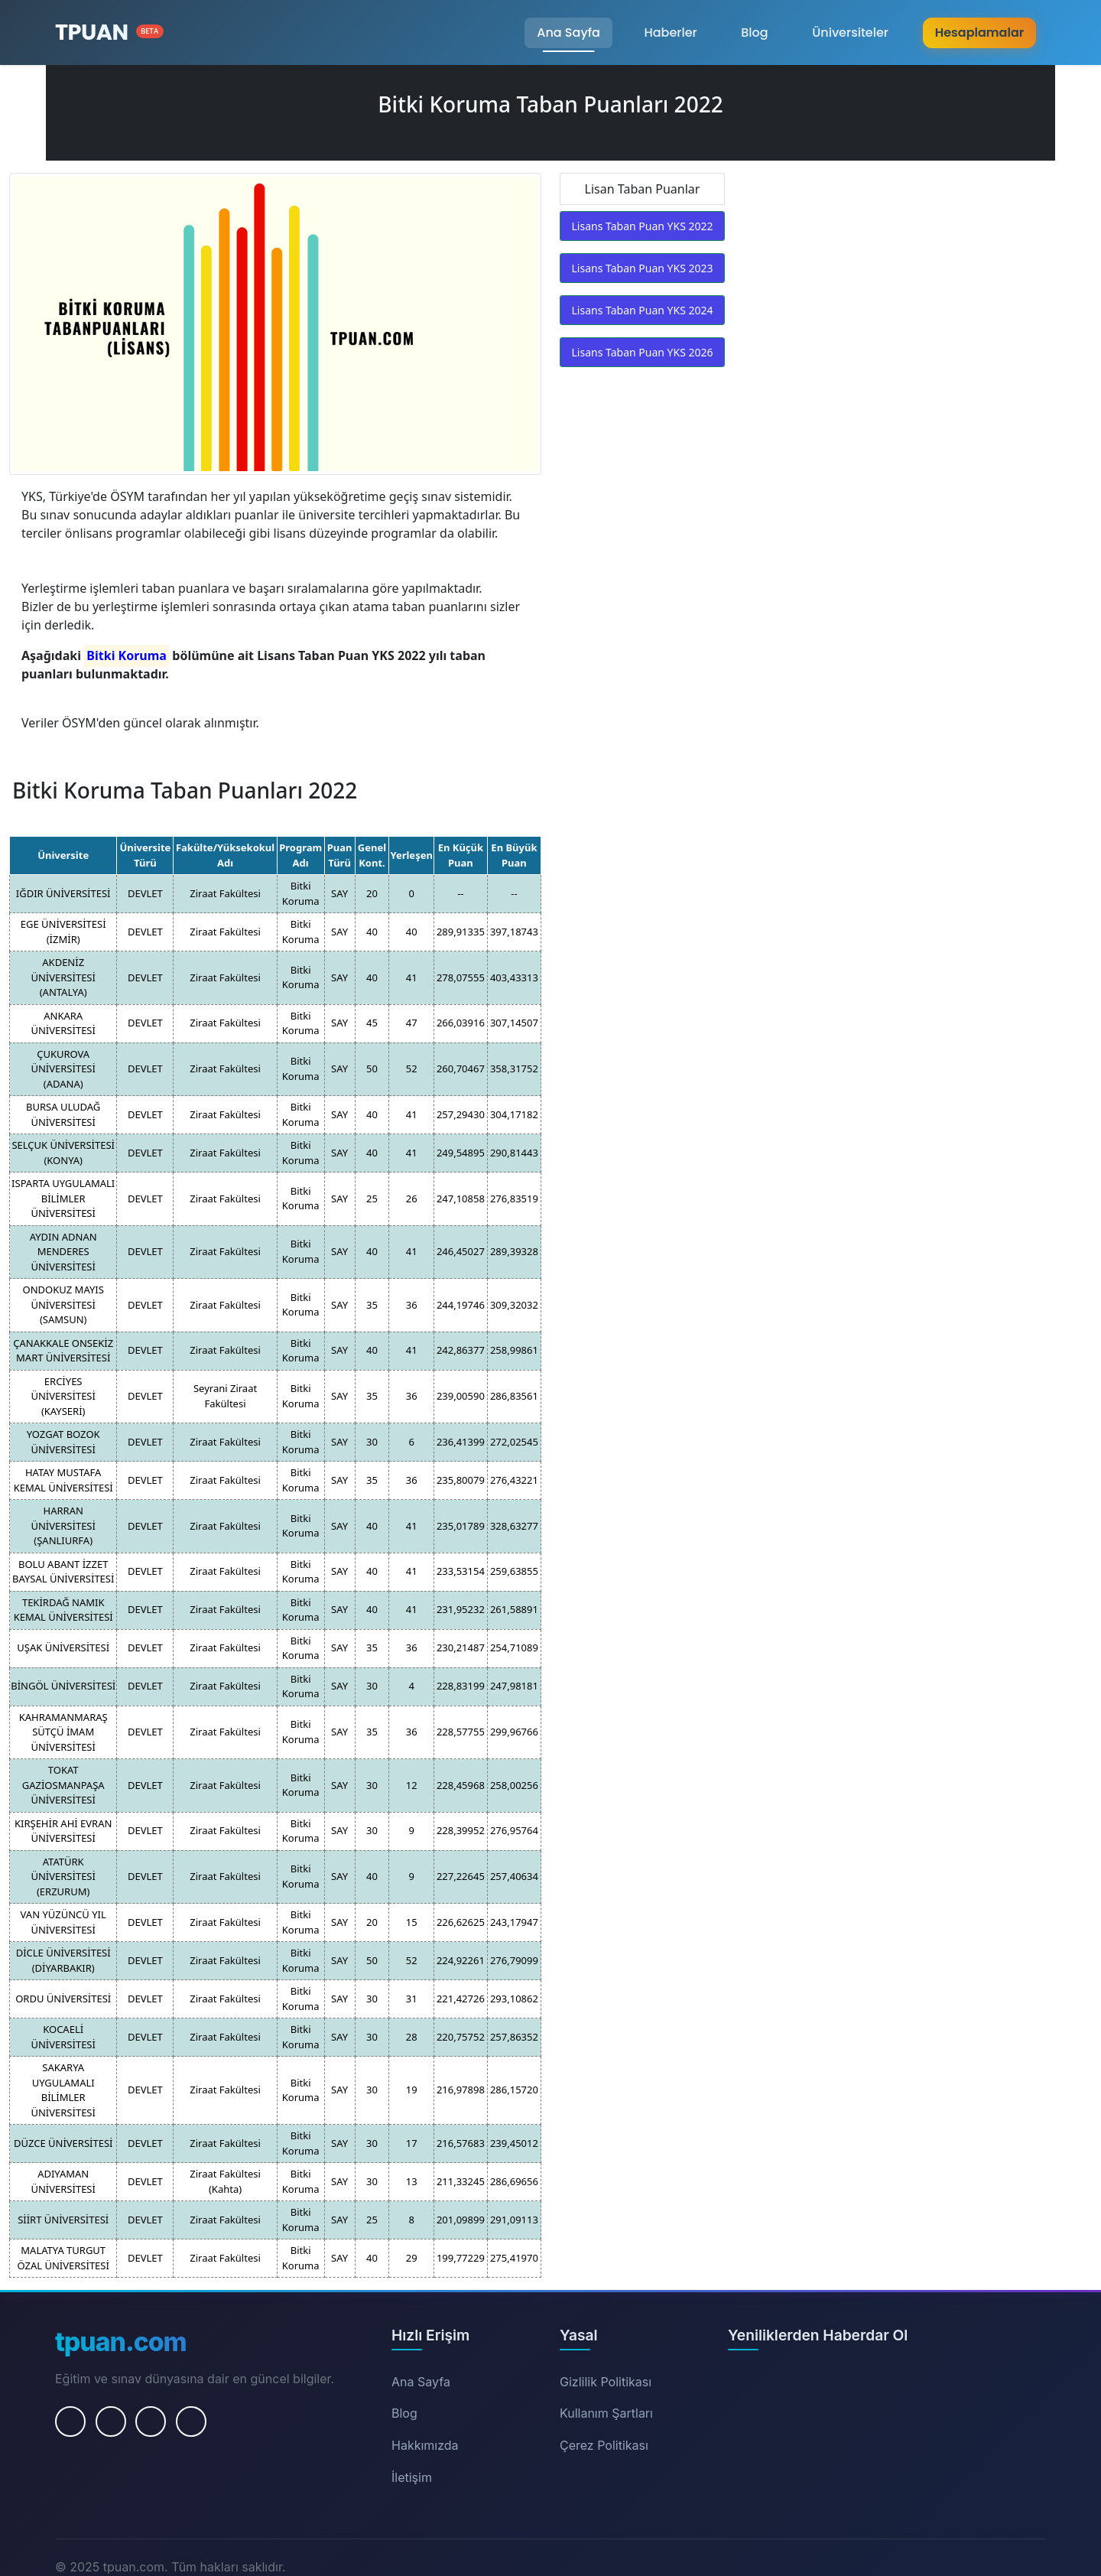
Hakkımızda (425, 2445)
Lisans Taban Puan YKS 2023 (642, 268)
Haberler (670, 32)
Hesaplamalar (979, 32)
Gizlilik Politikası (605, 2381)
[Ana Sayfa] (109, 32)
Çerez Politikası (604, 2445)
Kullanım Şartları (606, 2413)
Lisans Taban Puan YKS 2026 (642, 352)
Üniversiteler (850, 32)
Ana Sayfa (568, 32)
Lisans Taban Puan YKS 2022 (642, 226)
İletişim (411, 2477)
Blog (754, 32)
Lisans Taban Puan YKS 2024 (642, 310)
